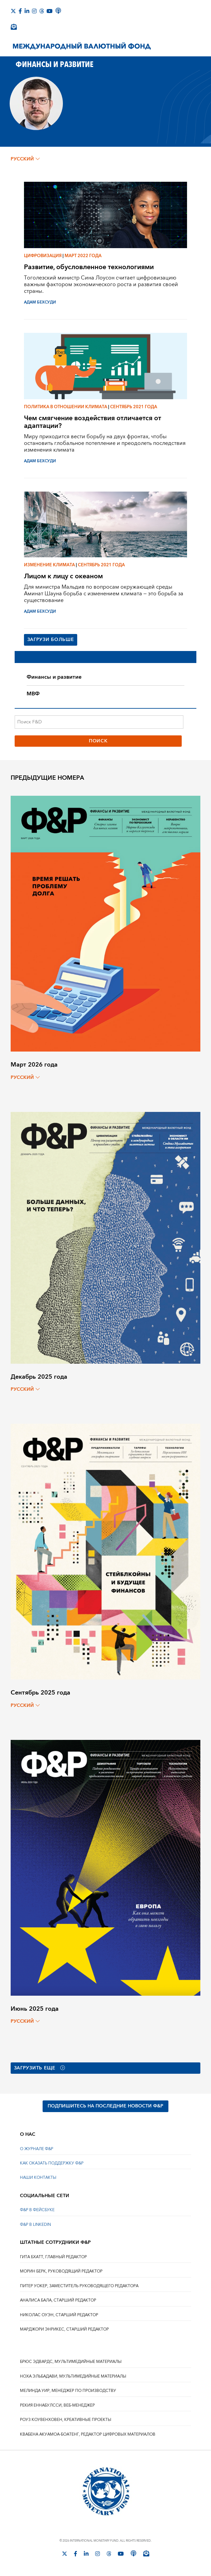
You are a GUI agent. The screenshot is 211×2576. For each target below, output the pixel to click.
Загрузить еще (40, 2068)
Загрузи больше (50, 640)
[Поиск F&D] (99, 722)
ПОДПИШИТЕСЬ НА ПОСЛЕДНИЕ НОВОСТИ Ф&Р (105, 2107)
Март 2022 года (83, 255)
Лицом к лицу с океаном (63, 576)
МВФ (33, 693)
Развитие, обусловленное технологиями (89, 267)
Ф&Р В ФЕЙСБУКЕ (37, 2210)
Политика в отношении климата (65, 407)
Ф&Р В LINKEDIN (35, 2224)
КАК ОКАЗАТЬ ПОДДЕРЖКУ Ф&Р (52, 2163)
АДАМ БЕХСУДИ (40, 302)
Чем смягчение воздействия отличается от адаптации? (92, 422)
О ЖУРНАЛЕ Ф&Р (36, 2149)
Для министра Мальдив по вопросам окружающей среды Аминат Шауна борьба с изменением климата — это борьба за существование (103, 593)
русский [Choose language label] (25, 159)
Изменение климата (49, 565)
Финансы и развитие (54, 677)
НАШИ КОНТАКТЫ (38, 2178)
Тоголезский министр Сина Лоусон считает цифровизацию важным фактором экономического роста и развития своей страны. (101, 284)
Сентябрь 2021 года (133, 407)
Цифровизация (43, 255)
